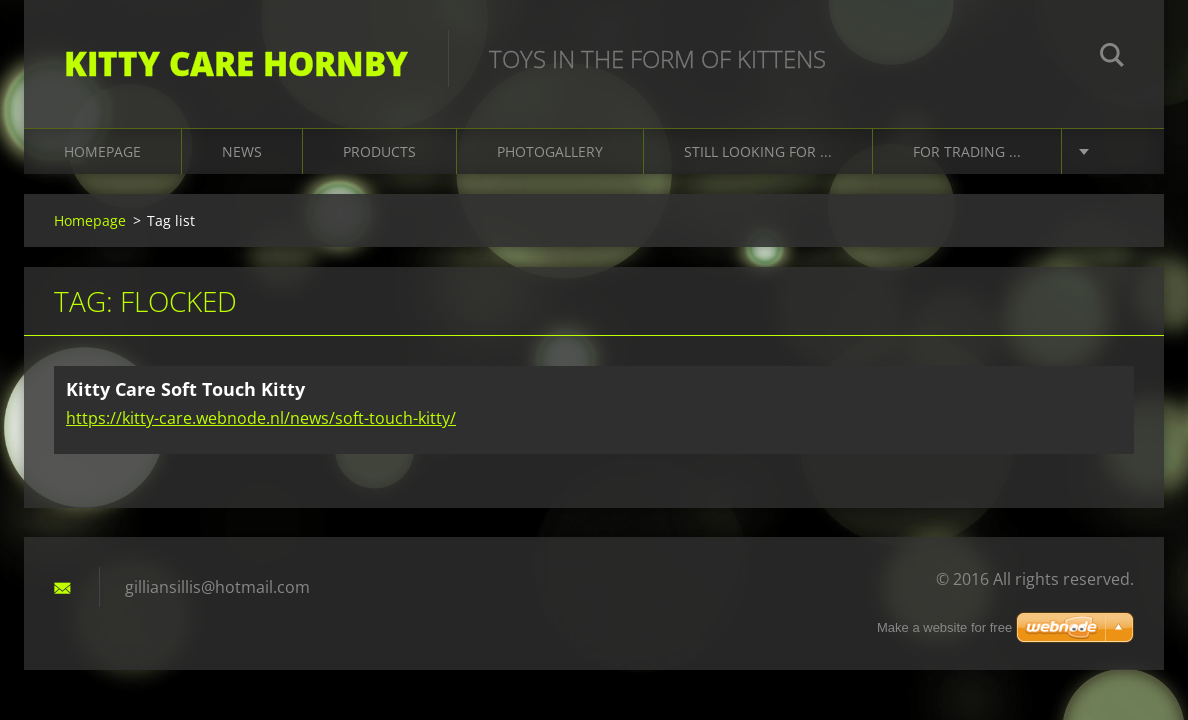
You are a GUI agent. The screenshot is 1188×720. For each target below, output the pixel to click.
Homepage (102, 151)
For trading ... (967, 151)
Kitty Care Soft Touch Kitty (185, 389)
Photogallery (550, 151)
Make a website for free (944, 627)
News (242, 151)
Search (1112, 58)
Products (379, 151)
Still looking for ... (758, 151)
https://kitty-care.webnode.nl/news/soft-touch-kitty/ (261, 418)
